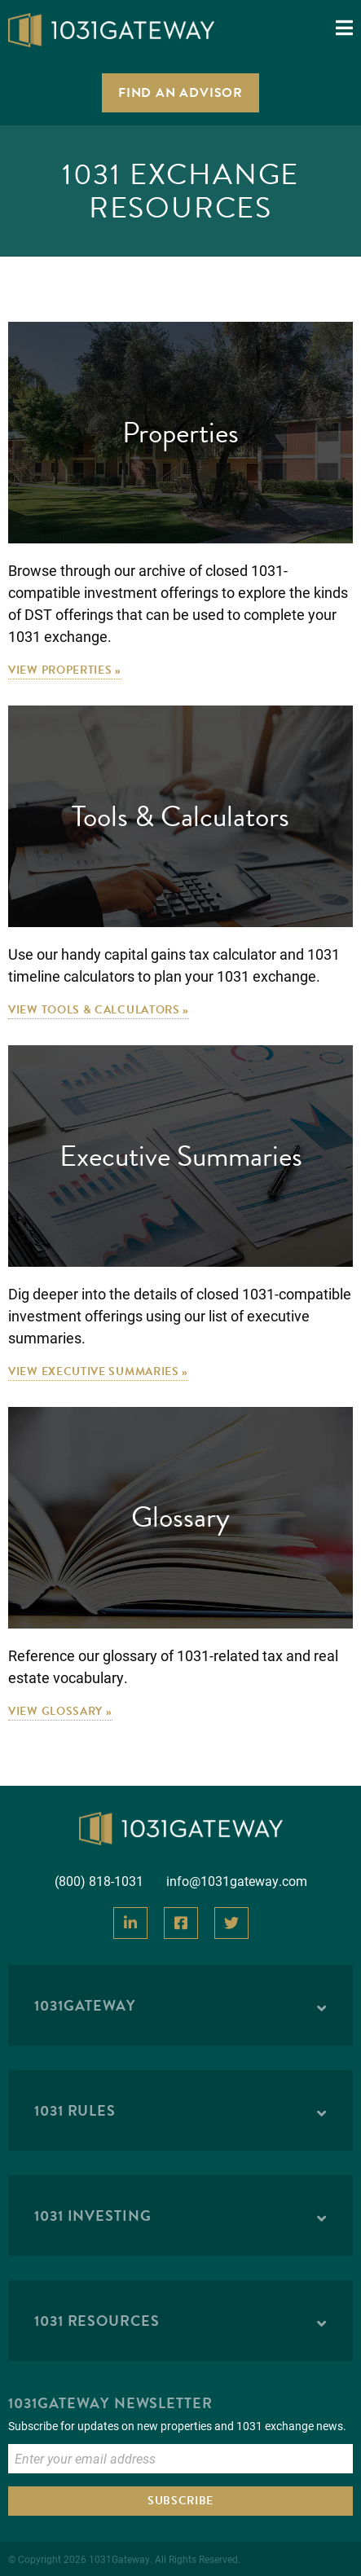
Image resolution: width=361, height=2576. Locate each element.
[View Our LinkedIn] (130, 1923)
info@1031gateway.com (236, 1880)
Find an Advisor (180, 93)
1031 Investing (93, 2216)
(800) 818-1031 (99, 1880)
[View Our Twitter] (231, 1923)
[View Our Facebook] (181, 1923)
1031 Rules (75, 2110)
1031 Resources (97, 2321)
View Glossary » (60, 1711)
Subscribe (180, 2500)
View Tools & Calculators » (98, 1009)
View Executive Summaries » (98, 1371)
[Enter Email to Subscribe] (180, 2458)
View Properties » (64, 670)
